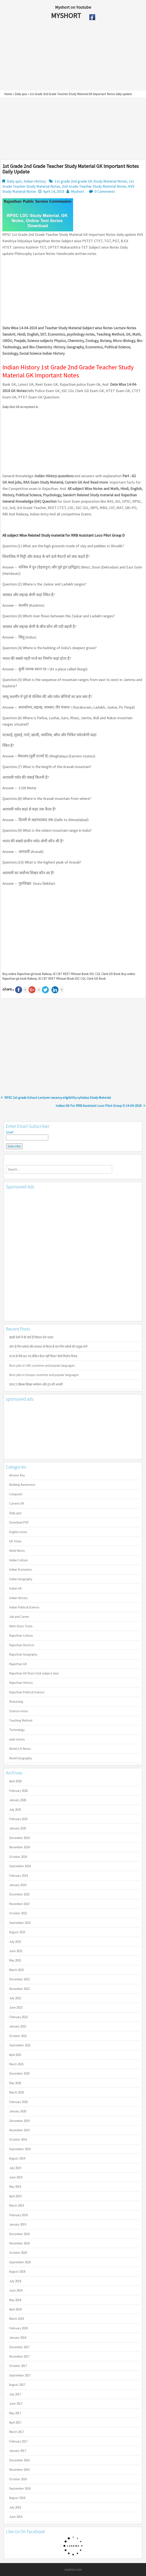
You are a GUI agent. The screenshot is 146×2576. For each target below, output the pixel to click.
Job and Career (19, 1617)
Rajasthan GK (18, 1664)
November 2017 (19, 2356)
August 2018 (17, 2271)
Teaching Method (20, 1720)
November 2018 (19, 2243)
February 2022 (18, 2017)
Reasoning (16, 1702)
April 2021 (15, 2055)
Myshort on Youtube (73, 7)
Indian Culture (18, 1560)
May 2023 (15, 1960)
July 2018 (15, 2281)
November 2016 (19, 2470)
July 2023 (15, 1942)
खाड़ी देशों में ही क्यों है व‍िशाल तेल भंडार (31, 1337)
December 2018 (19, 2234)
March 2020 (16, 2092)
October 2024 (18, 1857)
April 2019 (15, 2196)
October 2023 (18, 1913)
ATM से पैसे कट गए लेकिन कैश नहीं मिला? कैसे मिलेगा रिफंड (43, 1356)
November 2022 (19, 1989)
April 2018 (15, 2309)
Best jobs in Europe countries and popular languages (44, 1375)
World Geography (20, 1758)
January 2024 (17, 1885)
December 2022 (19, 1979)
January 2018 (17, 2337)
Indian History (35, 181)
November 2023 (19, 1904)
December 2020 (19, 2073)
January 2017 (17, 2451)
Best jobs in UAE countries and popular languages (42, 1365)
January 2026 (17, 1800)
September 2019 (20, 2149)
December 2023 (19, 1894)
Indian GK (15, 1588)
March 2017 (16, 2432)
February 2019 (18, 2215)
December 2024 (19, 1838)
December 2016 (19, 2460)
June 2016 (15, 2517)
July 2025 (15, 1810)
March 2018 (16, 2319)
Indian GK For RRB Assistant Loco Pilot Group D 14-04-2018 (99, 1105)
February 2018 (18, 2328)
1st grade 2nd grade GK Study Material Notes (91, 181)
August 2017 (17, 2385)
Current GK (16, 1503)
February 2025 (18, 1819)
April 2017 (15, 2422)
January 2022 (17, 2026)
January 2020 (17, 2111)
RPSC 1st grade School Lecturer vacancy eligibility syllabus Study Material (57, 1097)
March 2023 (16, 1970)
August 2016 (17, 2498)
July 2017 (15, 2394)
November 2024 (19, 1847)
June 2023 (15, 1951)
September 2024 (20, 1866)
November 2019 (19, 2130)
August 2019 (17, 2158)
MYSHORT (66, 15)
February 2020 (18, 2102)
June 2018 (15, 2290)
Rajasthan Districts (21, 1645)
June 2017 (15, 2404)
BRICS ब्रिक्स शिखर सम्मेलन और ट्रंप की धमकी (36, 1384)
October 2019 (18, 2139)
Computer (16, 1494)
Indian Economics (20, 1569)
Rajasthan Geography (23, 1654)
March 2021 (16, 2064)
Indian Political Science (24, 1607)
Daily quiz (21, 94)
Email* (27, 1135)
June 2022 (15, 2007)
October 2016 (18, 2479)
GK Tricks (15, 1541)
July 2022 (15, 1998)
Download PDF (19, 1522)
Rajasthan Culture (21, 1635)
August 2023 (17, 1932)
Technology (17, 1730)
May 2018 (15, 2300)
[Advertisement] (83, 56)
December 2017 (19, 2347)
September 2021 (20, 2045)
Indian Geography (20, 1579)
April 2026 (15, 1781)
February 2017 (18, 2441)
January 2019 (17, 2224)
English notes (18, 1532)
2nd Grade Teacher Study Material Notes (94, 186)
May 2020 (15, 2083)
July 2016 (15, 2507)
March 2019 (16, 2205)
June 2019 (15, 2177)
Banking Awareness (22, 1485)
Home (8, 94)
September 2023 (20, 1923)
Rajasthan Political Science (26, 1692)
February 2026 (18, 1791)
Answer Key (17, 1475)
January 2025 (17, 1828)
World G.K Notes (20, 1749)
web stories (17, 1739)
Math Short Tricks (21, 1626)
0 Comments (105, 191)
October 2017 (18, 2366)
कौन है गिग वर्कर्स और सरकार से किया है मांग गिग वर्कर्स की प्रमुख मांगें (48, 1347)
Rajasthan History (21, 1683)
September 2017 (20, 2375)
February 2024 (18, 1876)
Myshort (77, 191)
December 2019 (19, 2121)
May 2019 (15, 2187)
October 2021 (18, 2036)
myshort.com (73, 2570)
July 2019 (15, 2168)
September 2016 (20, 2488)
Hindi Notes (17, 1551)
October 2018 (18, 2253)
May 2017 (15, 2413)
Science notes (18, 1711)
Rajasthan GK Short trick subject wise (34, 1673)
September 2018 (20, 2262)
